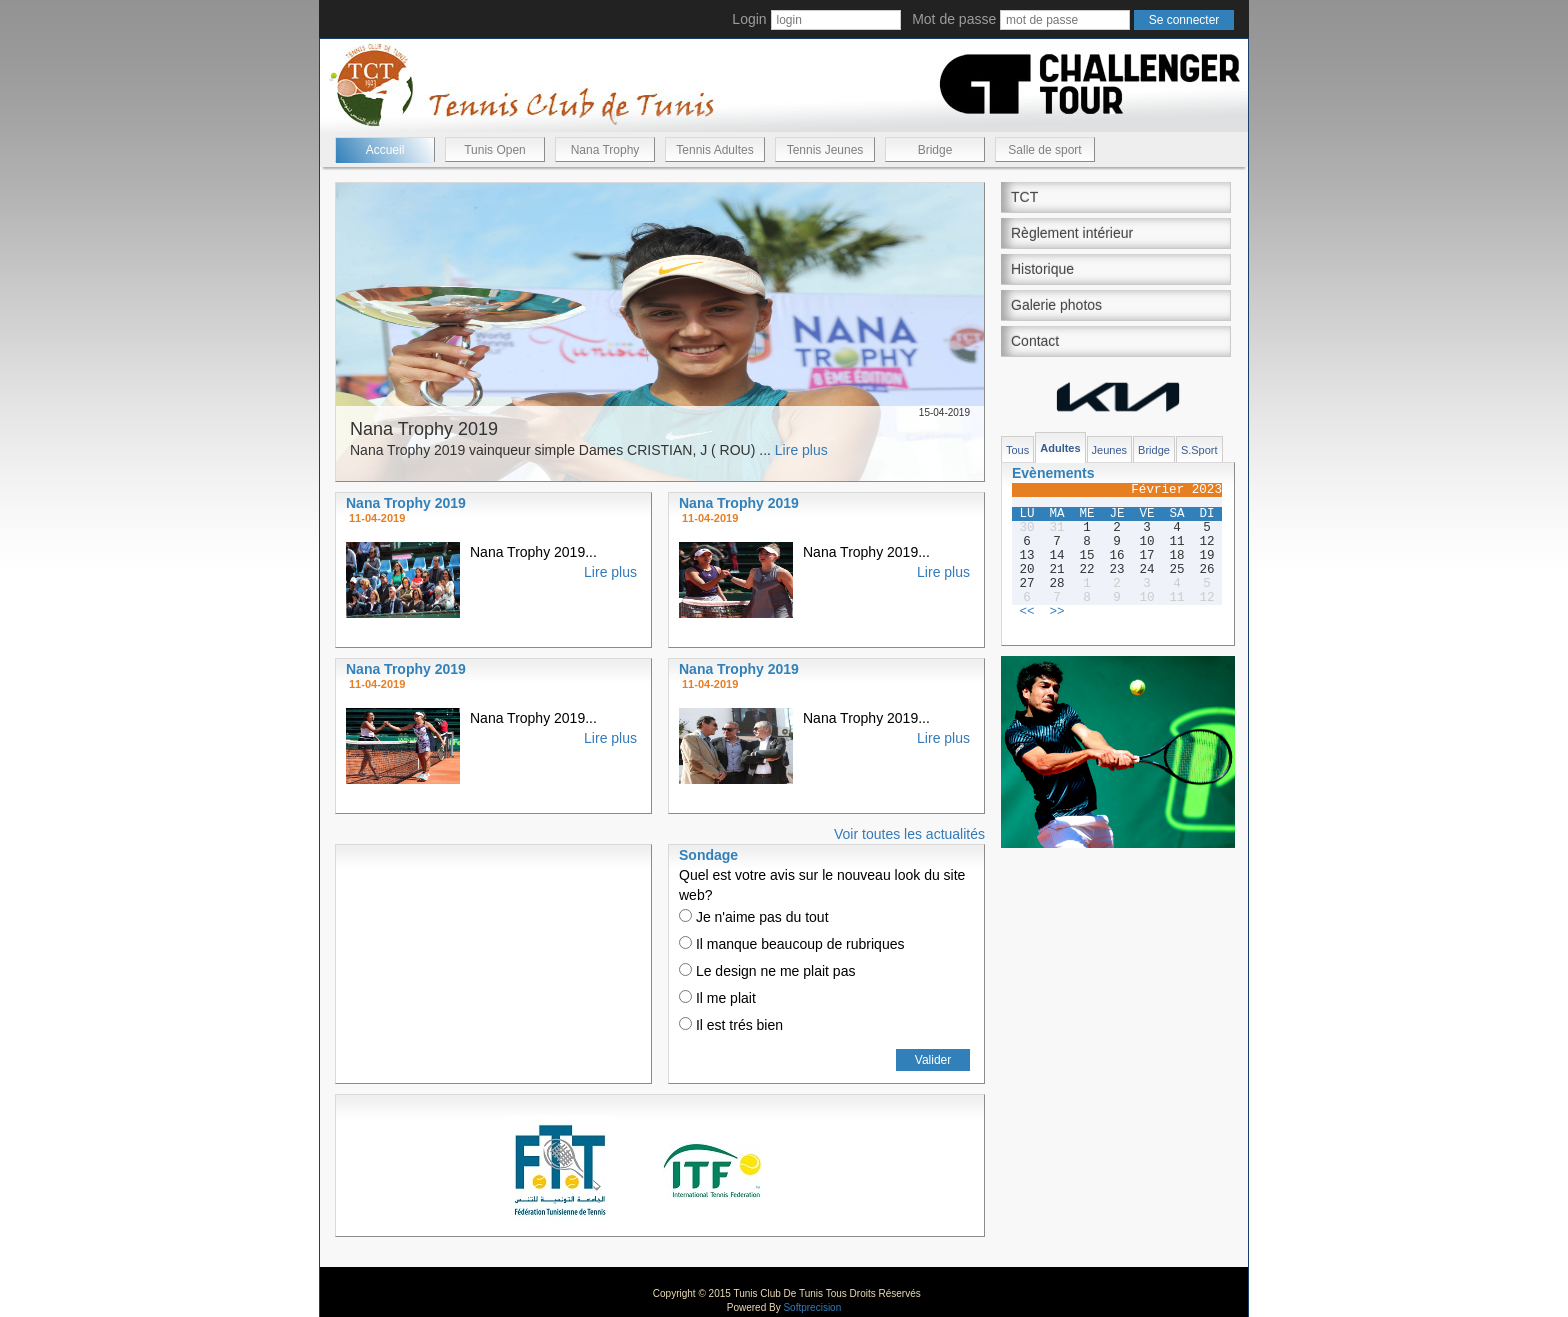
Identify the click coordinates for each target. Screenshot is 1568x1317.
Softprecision (812, 1307)
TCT (1024, 197)
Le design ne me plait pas (767, 971)
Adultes (1060, 448)
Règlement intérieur (1072, 233)
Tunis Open (495, 150)
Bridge (935, 150)
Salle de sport (1044, 150)
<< (1026, 612)
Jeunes (1109, 450)
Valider (933, 1060)
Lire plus (801, 450)
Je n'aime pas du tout (754, 917)
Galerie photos (1056, 305)
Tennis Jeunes (825, 150)
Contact (1035, 341)
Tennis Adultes (714, 150)
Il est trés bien (731, 1025)
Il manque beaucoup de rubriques (791, 944)
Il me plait (717, 998)
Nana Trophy (605, 150)
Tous (1017, 450)
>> (1056, 612)
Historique (1042, 269)
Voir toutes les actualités (909, 834)
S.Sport (1199, 450)
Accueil (385, 150)
